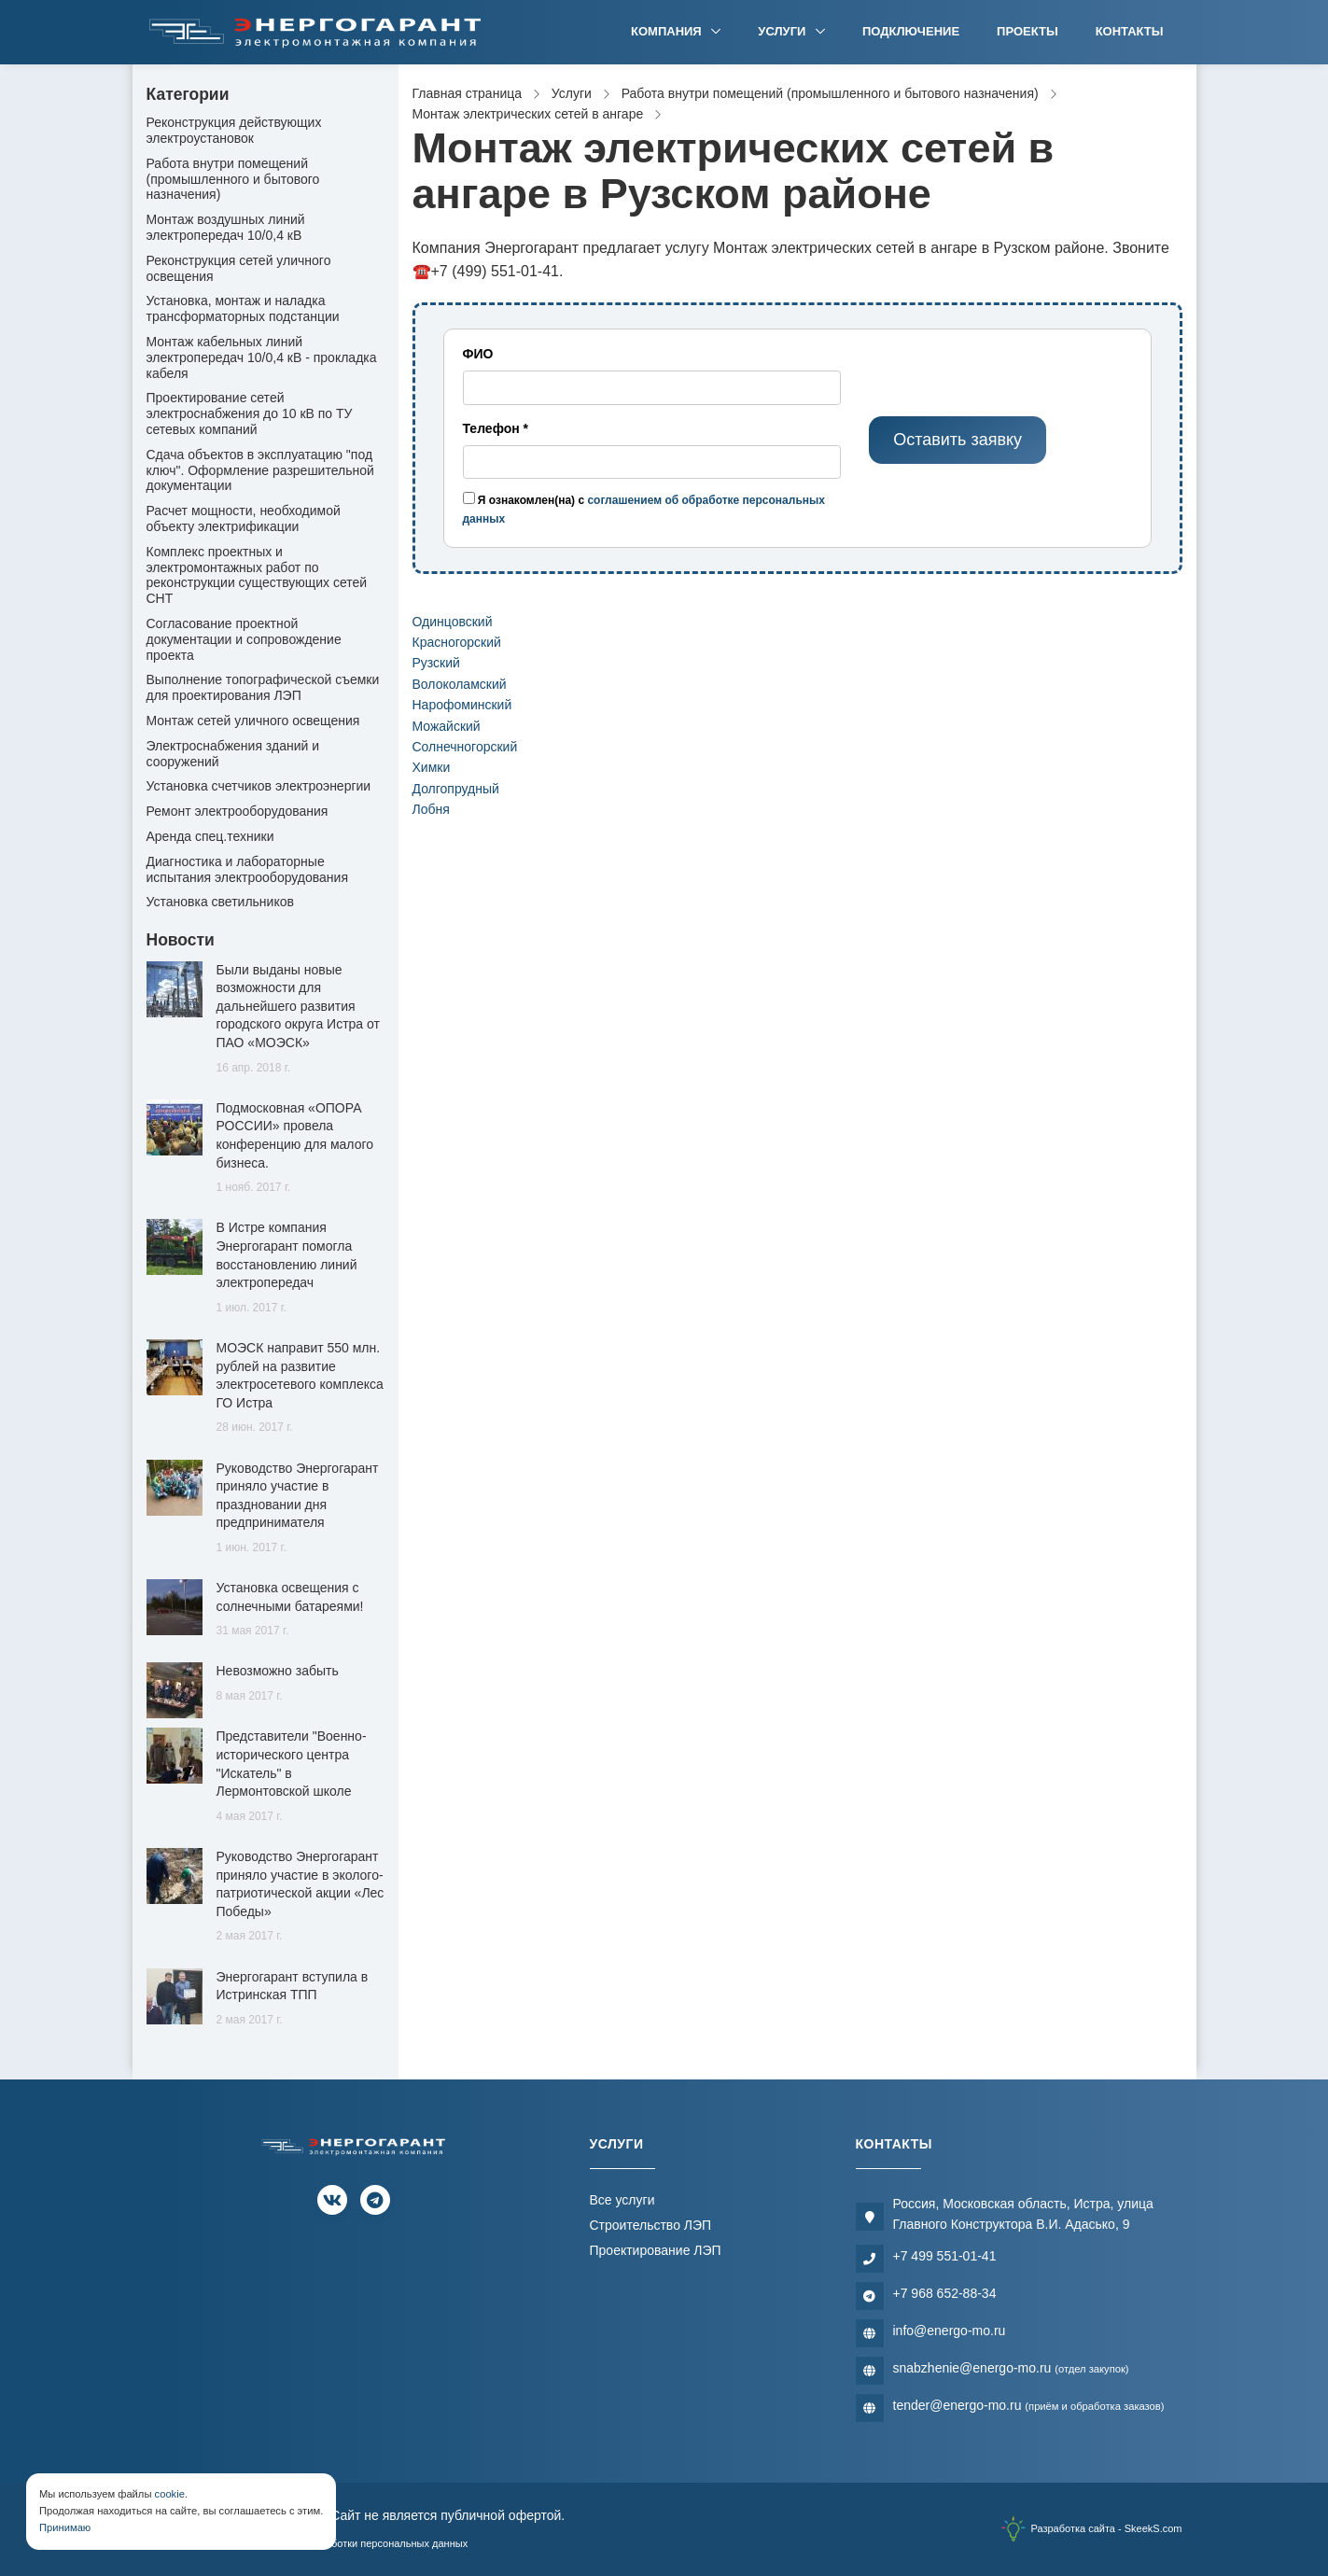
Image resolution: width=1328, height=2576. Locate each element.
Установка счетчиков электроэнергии (259, 785)
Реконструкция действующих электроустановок (234, 130)
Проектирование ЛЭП (655, 2250)
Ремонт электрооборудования (238, 811)
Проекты (1027, 31)
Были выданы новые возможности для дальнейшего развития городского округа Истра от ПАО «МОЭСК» (298, 1006)
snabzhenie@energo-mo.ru (1011, 2367)
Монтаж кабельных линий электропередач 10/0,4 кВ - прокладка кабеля (262, 357)
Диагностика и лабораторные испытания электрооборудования (248, 869)
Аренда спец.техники (210, 836)
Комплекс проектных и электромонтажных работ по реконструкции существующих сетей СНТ (257, 575)
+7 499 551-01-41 (945, 2255)
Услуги (783, 31)
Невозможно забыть (278, 1670)
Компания (668, 31)
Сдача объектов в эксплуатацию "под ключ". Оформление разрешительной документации (260, 470)
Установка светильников (220, 901)
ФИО (478, 353)
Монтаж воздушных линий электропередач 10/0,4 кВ (226, 227)
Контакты (1130, 31)
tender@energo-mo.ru (1029, 2405)
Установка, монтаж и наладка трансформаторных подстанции (243, 308)
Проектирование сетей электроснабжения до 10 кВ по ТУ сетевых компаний (250, 413)
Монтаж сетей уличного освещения (253, 720)
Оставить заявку (957, 439)
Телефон (496, 428)
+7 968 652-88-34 (945, 2293)
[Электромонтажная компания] (315, 32)
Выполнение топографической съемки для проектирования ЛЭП (263, 687)
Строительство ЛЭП (651, 2225)
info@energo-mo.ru (949, 2330)
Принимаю (65, 2527)
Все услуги (622, 2199)
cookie (170, 2493)
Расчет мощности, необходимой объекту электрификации (244, 518)
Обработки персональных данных (387, 2543)
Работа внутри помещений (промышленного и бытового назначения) (233, 179)
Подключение (910, 31)
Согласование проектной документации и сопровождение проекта (244, 639)
